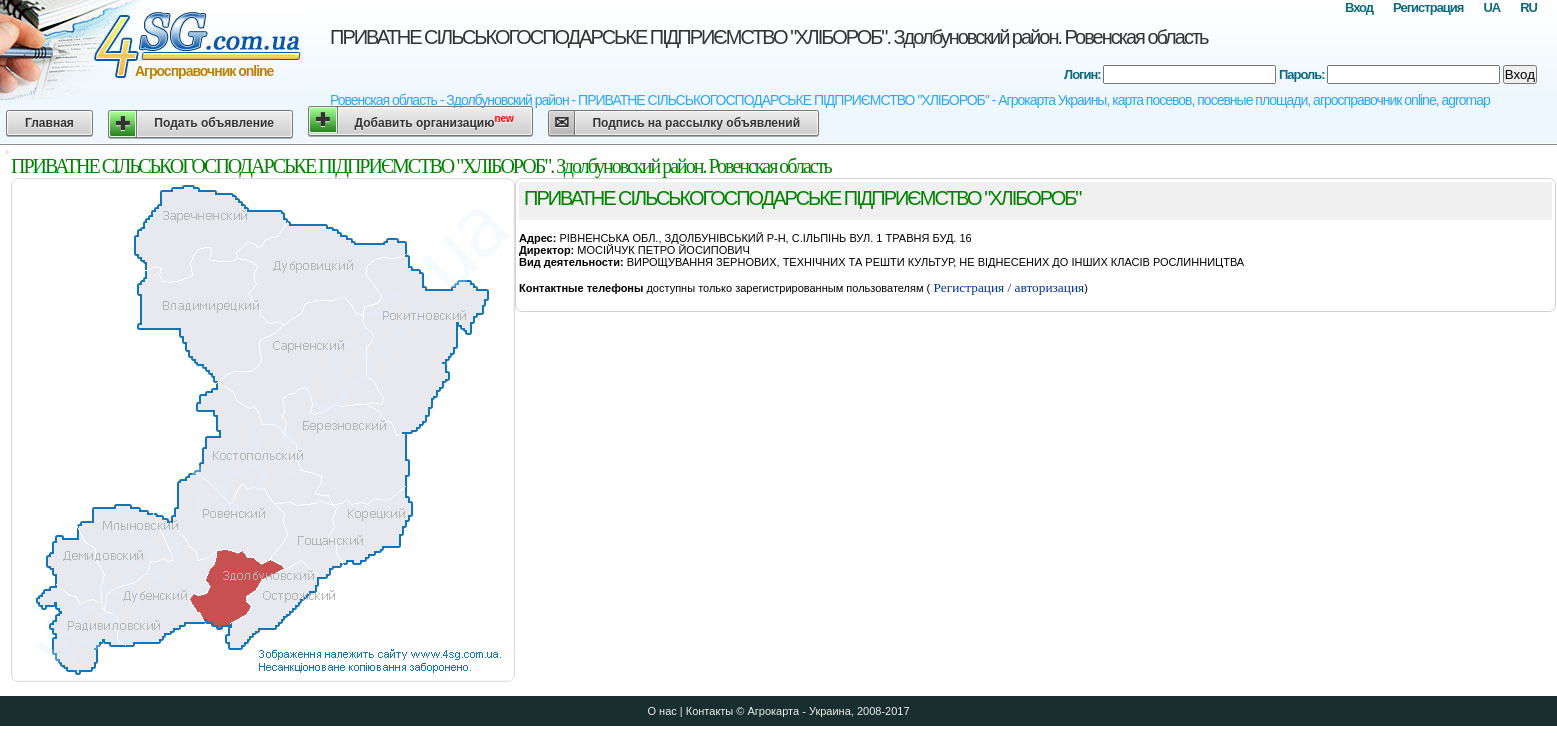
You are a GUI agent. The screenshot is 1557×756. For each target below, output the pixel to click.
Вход (1359, 7)
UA (1491, 7)
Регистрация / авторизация (1007, 287)
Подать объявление (214, 123)
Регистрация (1428, 7)
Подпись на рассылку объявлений (696, 123)
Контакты (710, 711)
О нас (661, 711)
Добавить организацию (434, 121)
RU (1528, 7)
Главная (49, 123)
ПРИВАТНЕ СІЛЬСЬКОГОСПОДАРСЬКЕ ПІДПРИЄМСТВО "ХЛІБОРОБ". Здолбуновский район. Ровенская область (768, 37)
